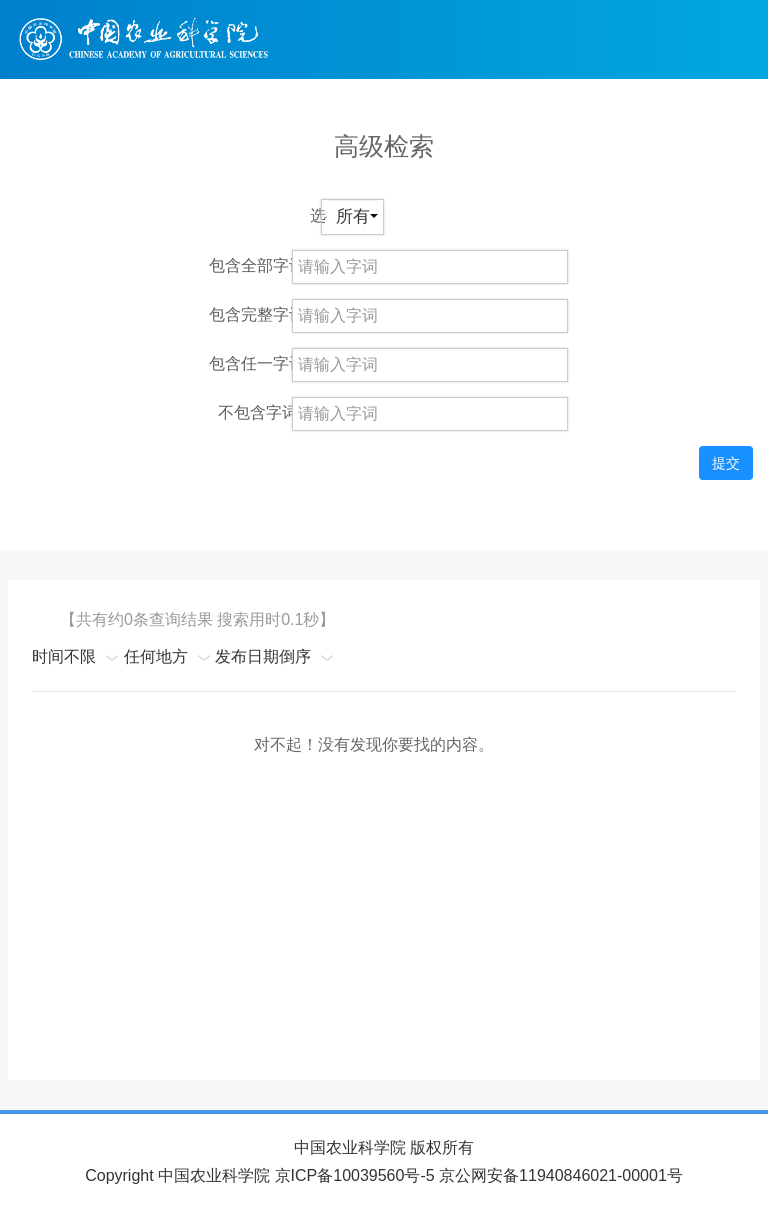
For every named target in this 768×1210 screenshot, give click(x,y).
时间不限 (64, 656)
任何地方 (156, 656)
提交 (726, 463)
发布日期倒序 (263, 656)
